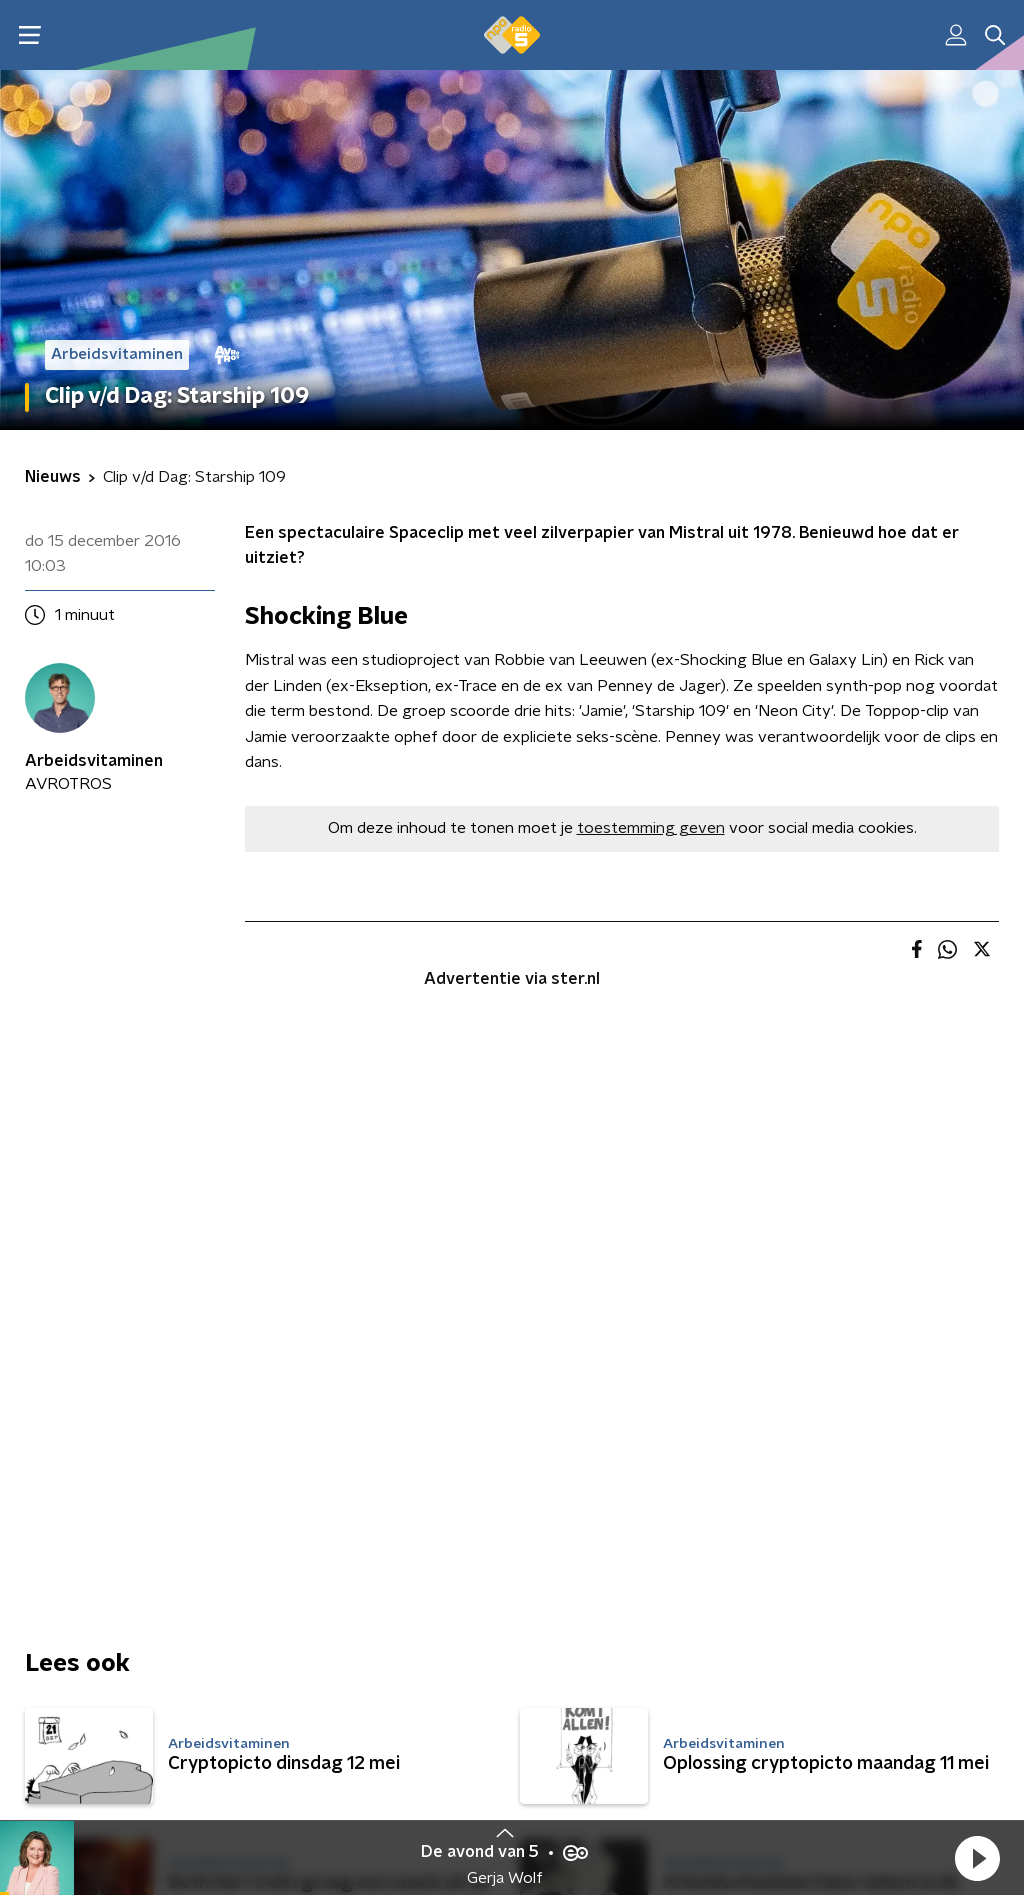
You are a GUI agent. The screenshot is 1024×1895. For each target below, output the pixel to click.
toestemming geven (651, 828)
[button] (977, 1858)
